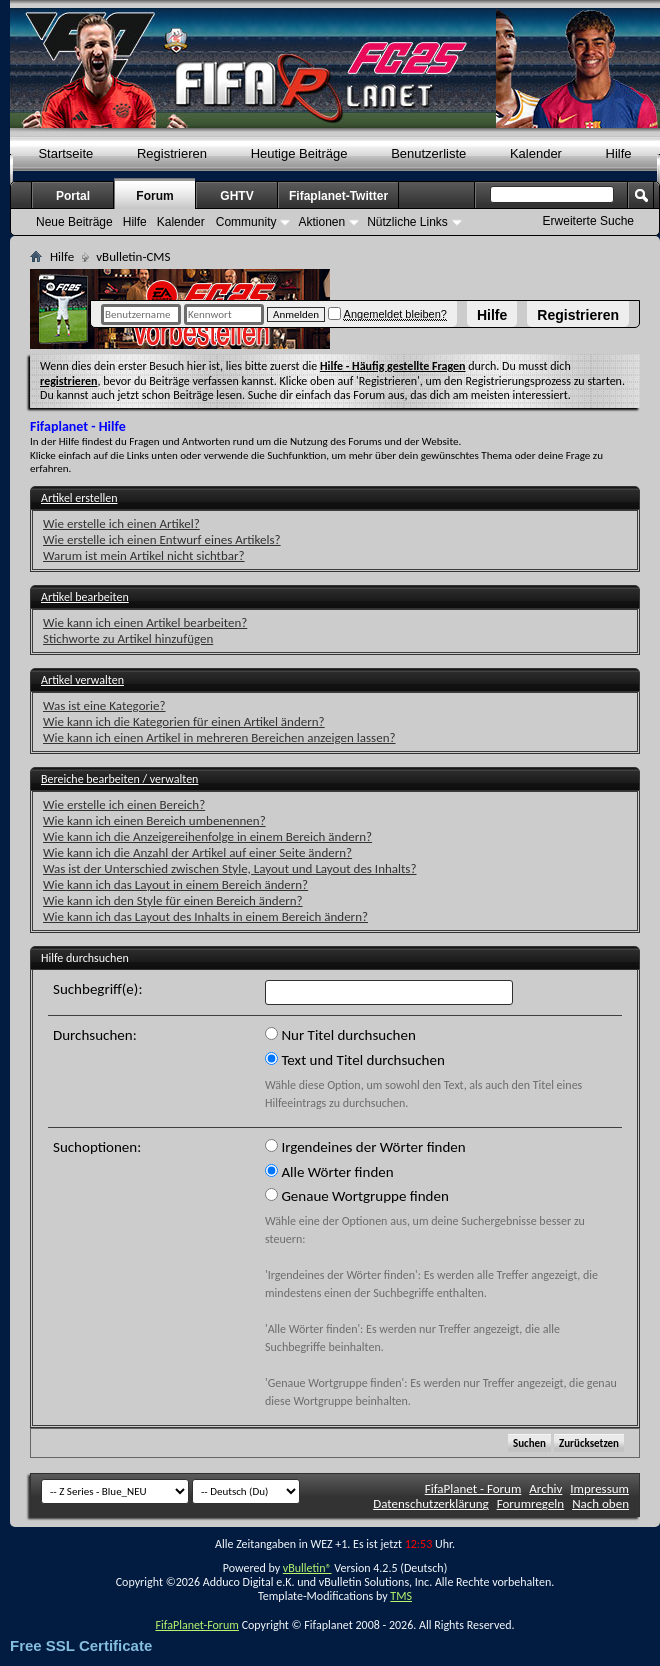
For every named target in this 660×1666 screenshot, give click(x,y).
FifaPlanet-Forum (196, 1625)
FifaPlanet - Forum (473, 1488)
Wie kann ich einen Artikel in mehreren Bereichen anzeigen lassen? (219, 737)
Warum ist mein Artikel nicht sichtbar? (144, 555)
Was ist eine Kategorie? (104, 705)
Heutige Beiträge (299, 153)
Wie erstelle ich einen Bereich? (124, 804)
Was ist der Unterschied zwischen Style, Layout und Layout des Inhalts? (229, 868)
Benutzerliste (428, 153)
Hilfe (492, 315)
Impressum (599, 1488)
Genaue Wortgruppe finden (357, 1196)
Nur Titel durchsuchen (340, 1035)
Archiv (545, 1488)
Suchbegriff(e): (97, 989)
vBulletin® (307, 1568)
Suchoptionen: (97, 1147)
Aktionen (321, 222)
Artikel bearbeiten (85, 597)
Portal (73, 196)
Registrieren (578, 315)
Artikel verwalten (82, 680)
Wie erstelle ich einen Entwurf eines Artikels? (162, 539)
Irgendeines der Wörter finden (365, 1147)
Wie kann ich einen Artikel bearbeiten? (145, 622)
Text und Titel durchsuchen (355, 1060)
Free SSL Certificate (81, 1645)
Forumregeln (531, 1503)
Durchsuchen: (95, 1035)
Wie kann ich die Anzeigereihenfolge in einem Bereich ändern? (207, 836)
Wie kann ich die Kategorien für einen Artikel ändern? (184, 721)
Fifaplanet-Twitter (338, 196)
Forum (154, 196)
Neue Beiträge (74, 222)
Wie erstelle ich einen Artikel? (121, 523)
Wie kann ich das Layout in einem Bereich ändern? (175, 884)
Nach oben (600, 1503)
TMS (401, 1596)
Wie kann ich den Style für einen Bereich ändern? (173, 900)
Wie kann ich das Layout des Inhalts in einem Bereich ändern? (205, 916)
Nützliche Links (407, 222)
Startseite (65, 153)
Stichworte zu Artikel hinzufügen (128, 638)
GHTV (236, 196)
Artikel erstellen (79, 498)
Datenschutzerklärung (431, 1503)
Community (246, 222)
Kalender (536, 153)
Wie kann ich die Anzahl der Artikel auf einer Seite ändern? (197, 852)
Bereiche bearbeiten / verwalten (119, 779)
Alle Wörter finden (329, 1172)
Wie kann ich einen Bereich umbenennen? (154, 820)
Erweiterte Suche (588, 221)
